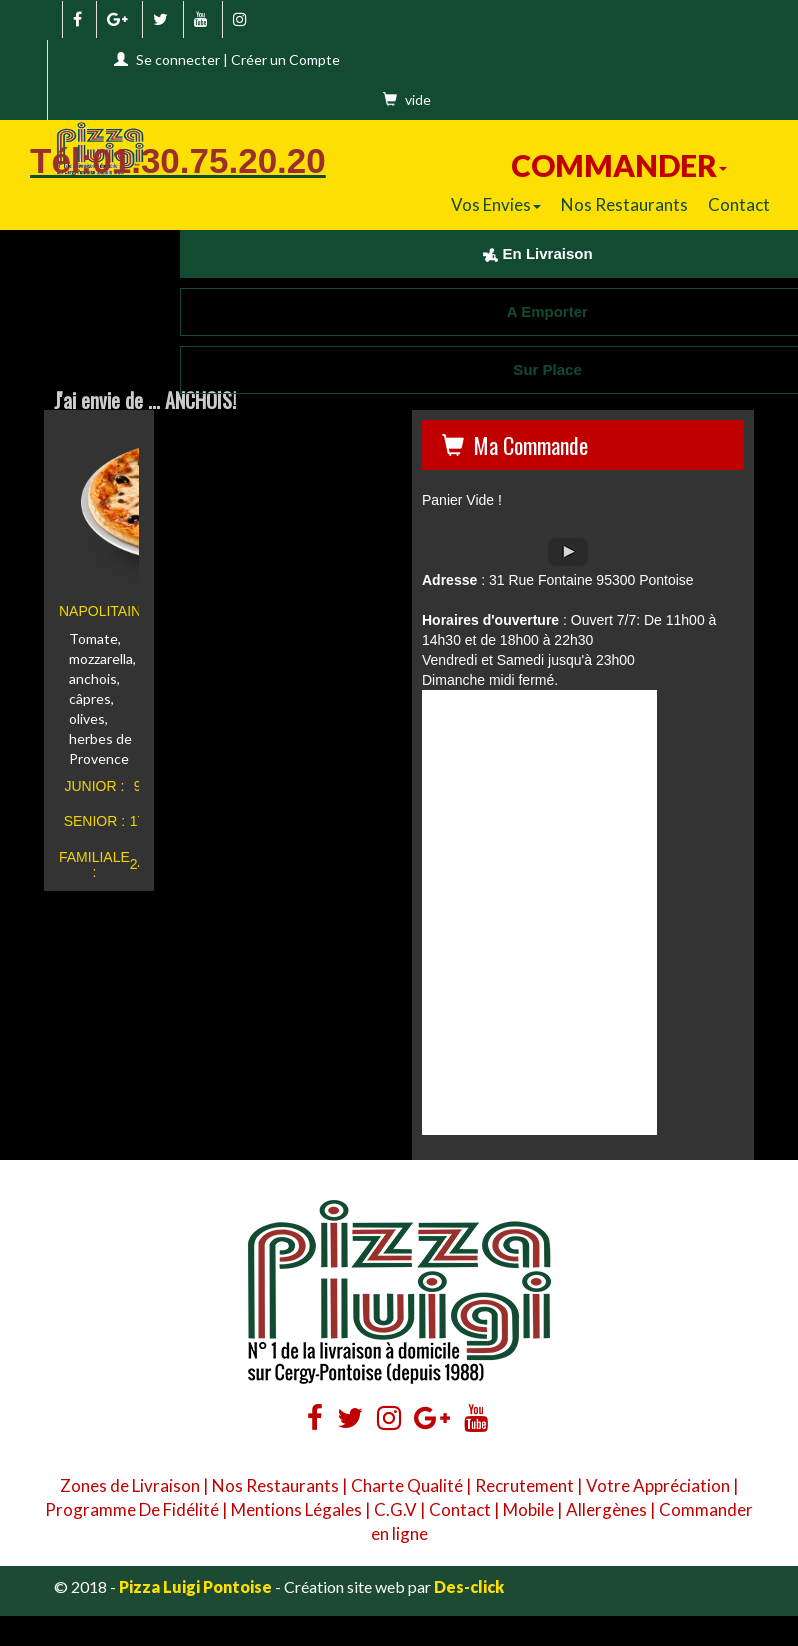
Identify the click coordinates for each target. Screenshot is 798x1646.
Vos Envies (496, 204)
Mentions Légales (296, 1509)
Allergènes (606, 1509)
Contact (739, 204)
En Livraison (537, 253)
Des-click (469, 1586)
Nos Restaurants (624, 204)
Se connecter (178, 59)
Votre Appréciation (658, 1485)
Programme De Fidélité (132, 1509)
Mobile (528, 1509)
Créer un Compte (285, 59)
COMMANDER (619, 165)
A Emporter (538, 311)
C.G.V (395, 1509)
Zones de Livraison (130, 1485)
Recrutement (524, 1485)
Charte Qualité (407, 1485)
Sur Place (538, 369)
